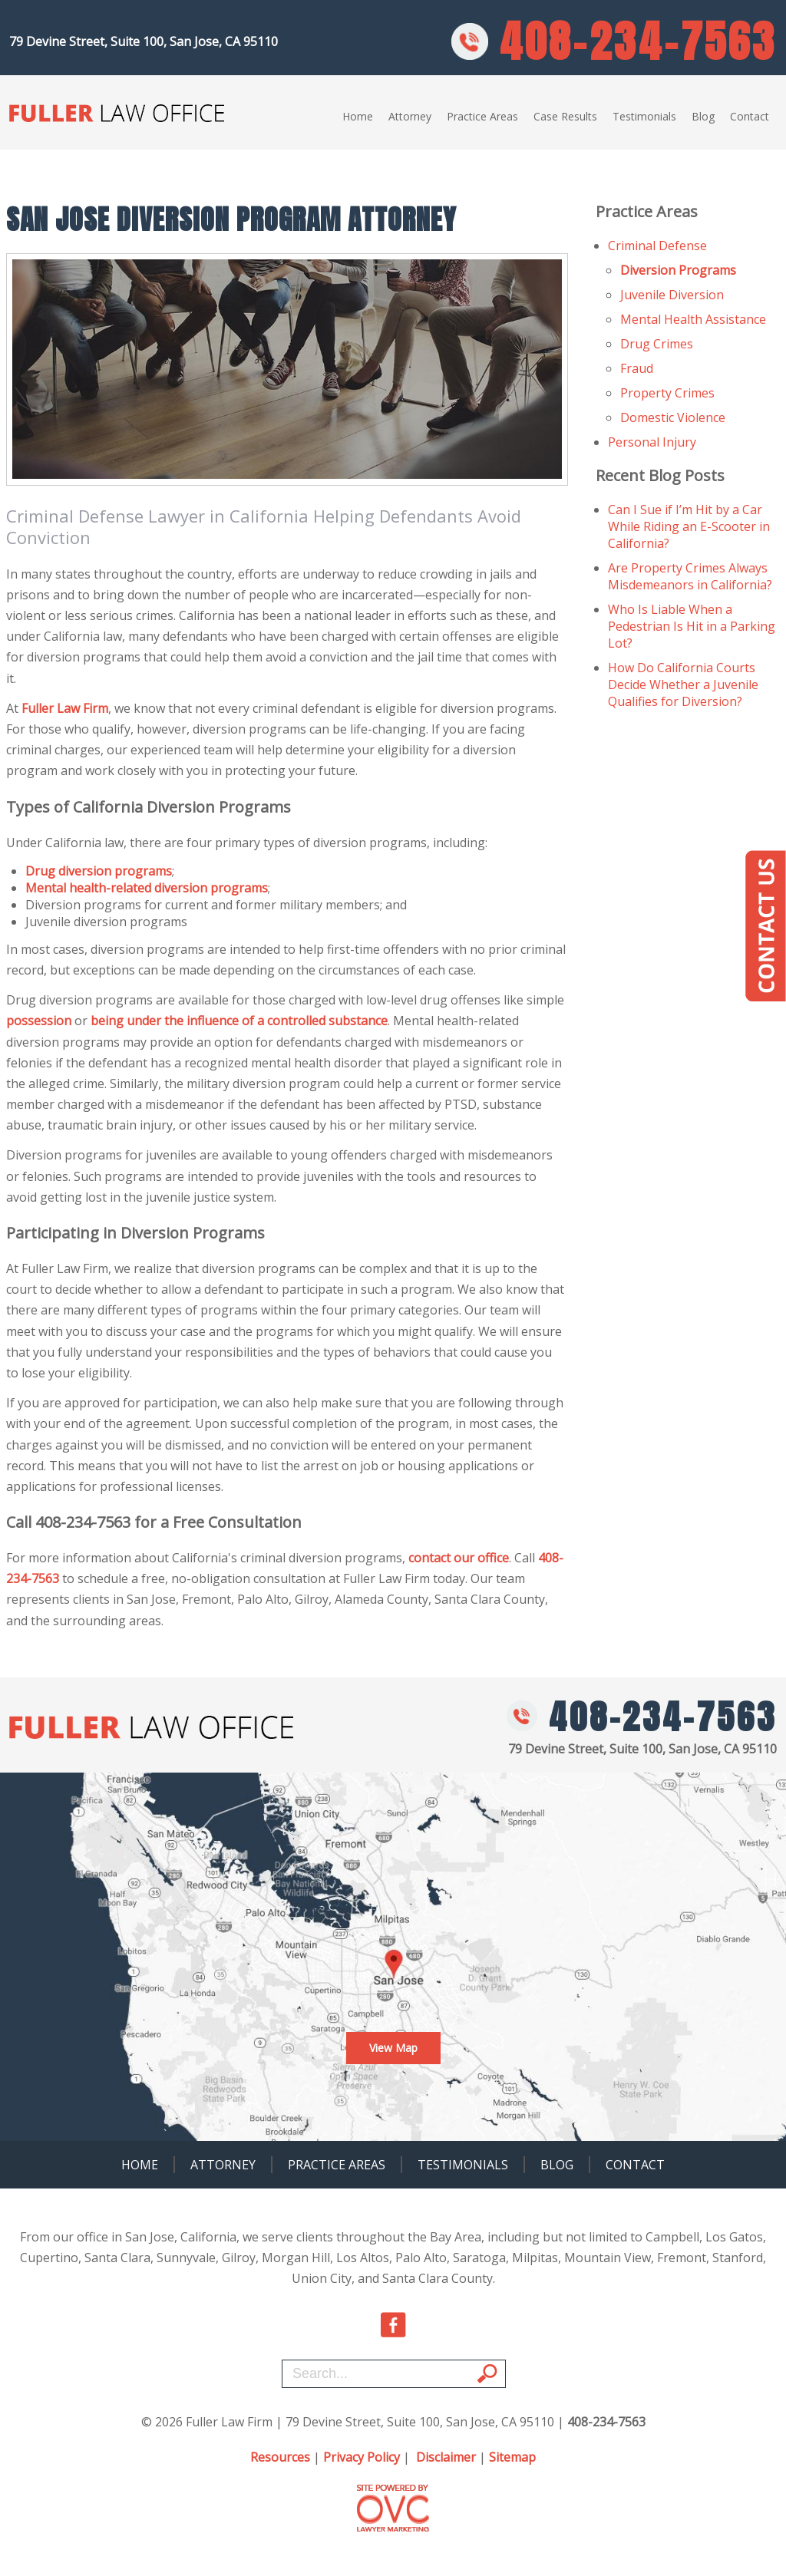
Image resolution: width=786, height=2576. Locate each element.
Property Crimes (667, 392)
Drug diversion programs (98, 871)
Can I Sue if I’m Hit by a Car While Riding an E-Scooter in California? (689, 526)
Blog (703, 116)
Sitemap (512, 2457)
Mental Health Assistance (693, 319)
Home (357, 116)
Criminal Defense (657, 245)
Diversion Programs (678, 270)
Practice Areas (482, 116)
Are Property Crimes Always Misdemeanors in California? (690, 576)
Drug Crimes (656, 343)
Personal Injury (652, 442)
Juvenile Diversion (672, 294)
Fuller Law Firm (64, 708)
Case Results (565, 116)
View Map (393, 2047)
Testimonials (644, 116)
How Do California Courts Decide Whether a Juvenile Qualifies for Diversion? (683, 684)
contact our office (458, 1557)
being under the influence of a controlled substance (239, 1020)
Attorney (409, 116)
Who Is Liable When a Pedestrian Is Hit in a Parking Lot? (691, 626)
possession (38, 1020)
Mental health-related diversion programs (146, 887)
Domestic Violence (672, 417)
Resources (280, 2457)
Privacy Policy (361, 2457)
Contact (749, 116)
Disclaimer (446, 2457)
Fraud (636, 368)
